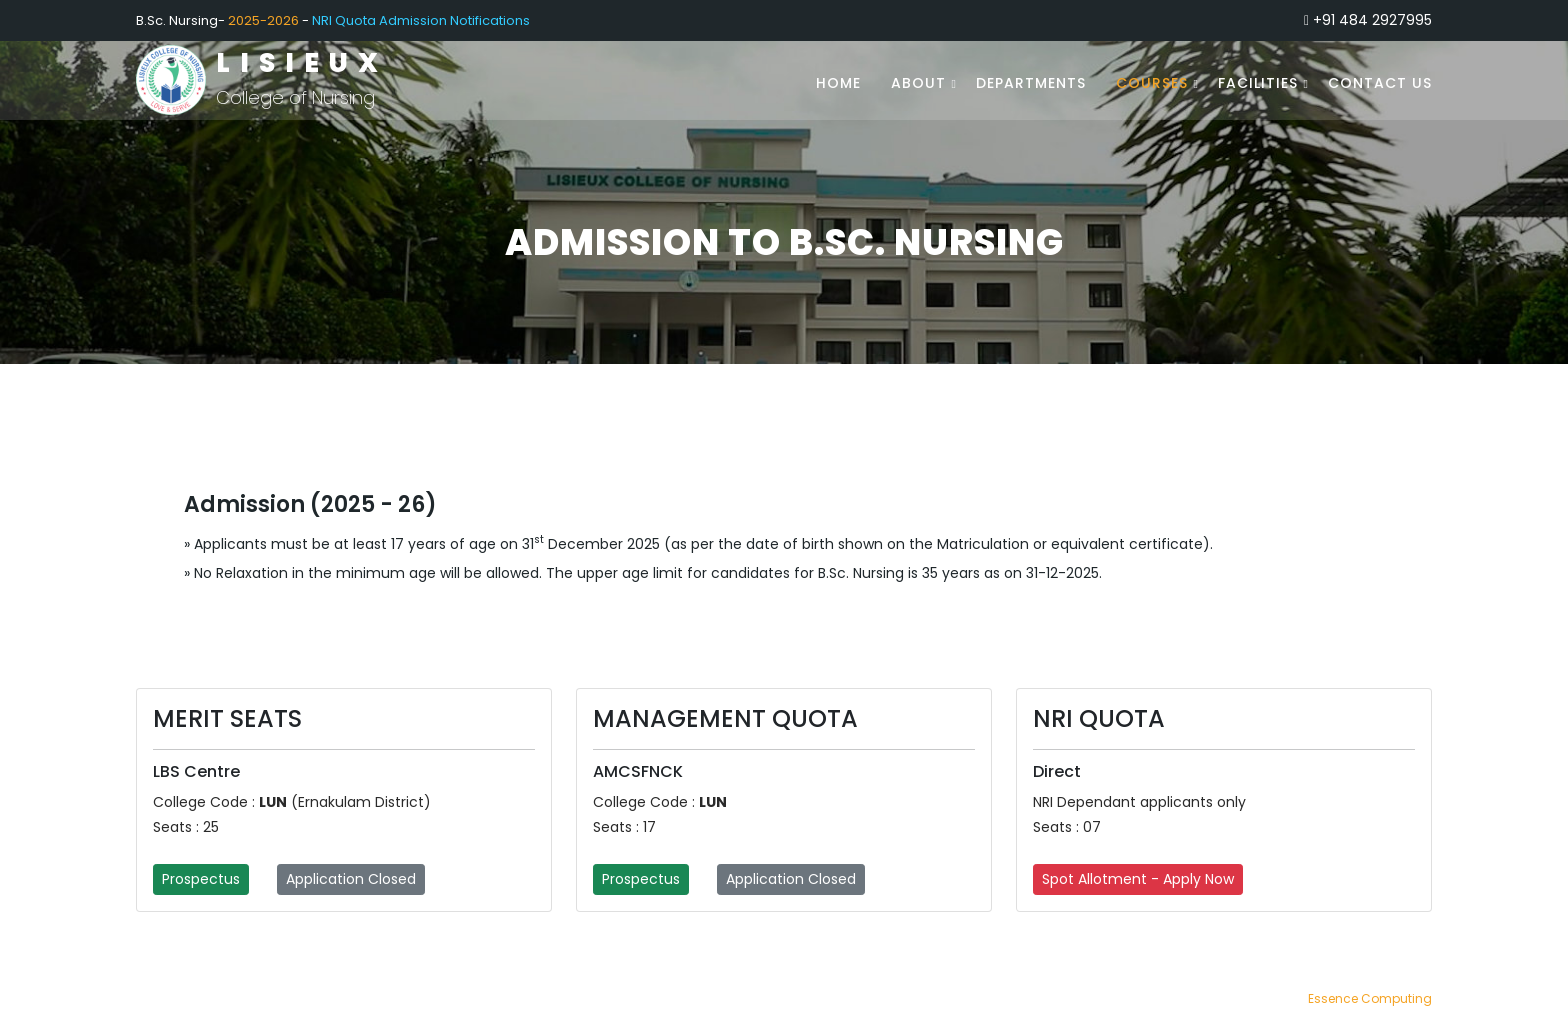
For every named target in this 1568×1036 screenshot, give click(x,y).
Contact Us (1380, 83)
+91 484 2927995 (1368, 20)
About (918, 83)
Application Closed (351, 879)
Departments (1031, 83)
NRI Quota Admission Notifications (421, 20)
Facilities (1258, 83)
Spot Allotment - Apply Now (1138, 879)
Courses (1152, 83)
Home (838, 83)
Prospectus (201, 879)
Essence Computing (1370, 998)
